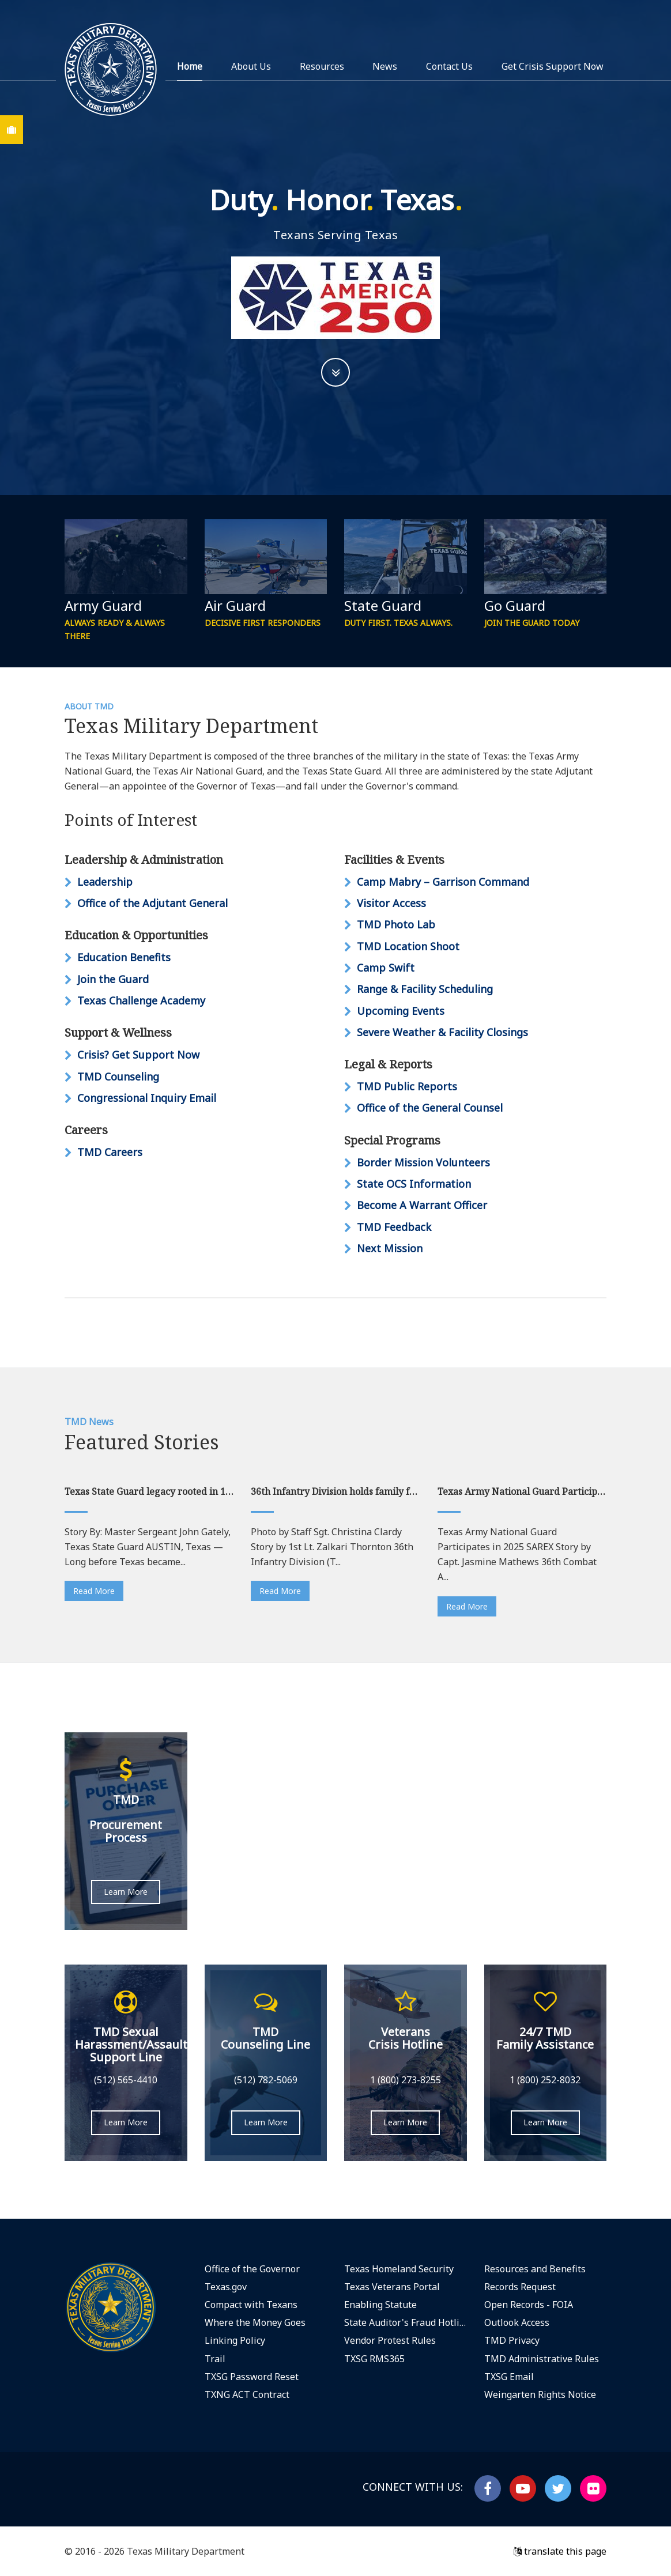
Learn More (126, 1891)
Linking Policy (235, 2340)
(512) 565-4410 (125, 2079)
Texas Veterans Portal (392, 2286)
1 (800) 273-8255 (405, 2079)
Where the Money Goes (255, 2322)
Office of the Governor (252, 2269)
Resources (322, 66)
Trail (215, 2358)
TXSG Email (509, 2376)
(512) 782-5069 (265, 2079)
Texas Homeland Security (399, 2269)
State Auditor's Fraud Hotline (405, 2322)
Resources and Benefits (535, 2269)
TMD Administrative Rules (541, 2358)
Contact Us (449, 66)
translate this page (560, 2551)
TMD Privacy (512, 2340)
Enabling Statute (380, 2304)
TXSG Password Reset (252, 2376)
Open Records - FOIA (528, 2304)
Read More (94, 1590)
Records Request (520, 2286)
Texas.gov (226, 2286)
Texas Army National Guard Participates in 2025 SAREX (522, 1491)
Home (189, 66)
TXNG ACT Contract (247, 2394)
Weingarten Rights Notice (540, 2394)
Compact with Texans (251, 2304)
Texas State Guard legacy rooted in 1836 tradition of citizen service (149, 1491)
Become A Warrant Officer (422, 1205)
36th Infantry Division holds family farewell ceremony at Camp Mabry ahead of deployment (335, 1491)
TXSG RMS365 (374, 2358)
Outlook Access (516, 2322)
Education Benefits (124, 957)
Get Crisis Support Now (553, 66)
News (384, 66)
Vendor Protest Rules (390, 2340)
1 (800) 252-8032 (545, 2079)
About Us (251, 66)
